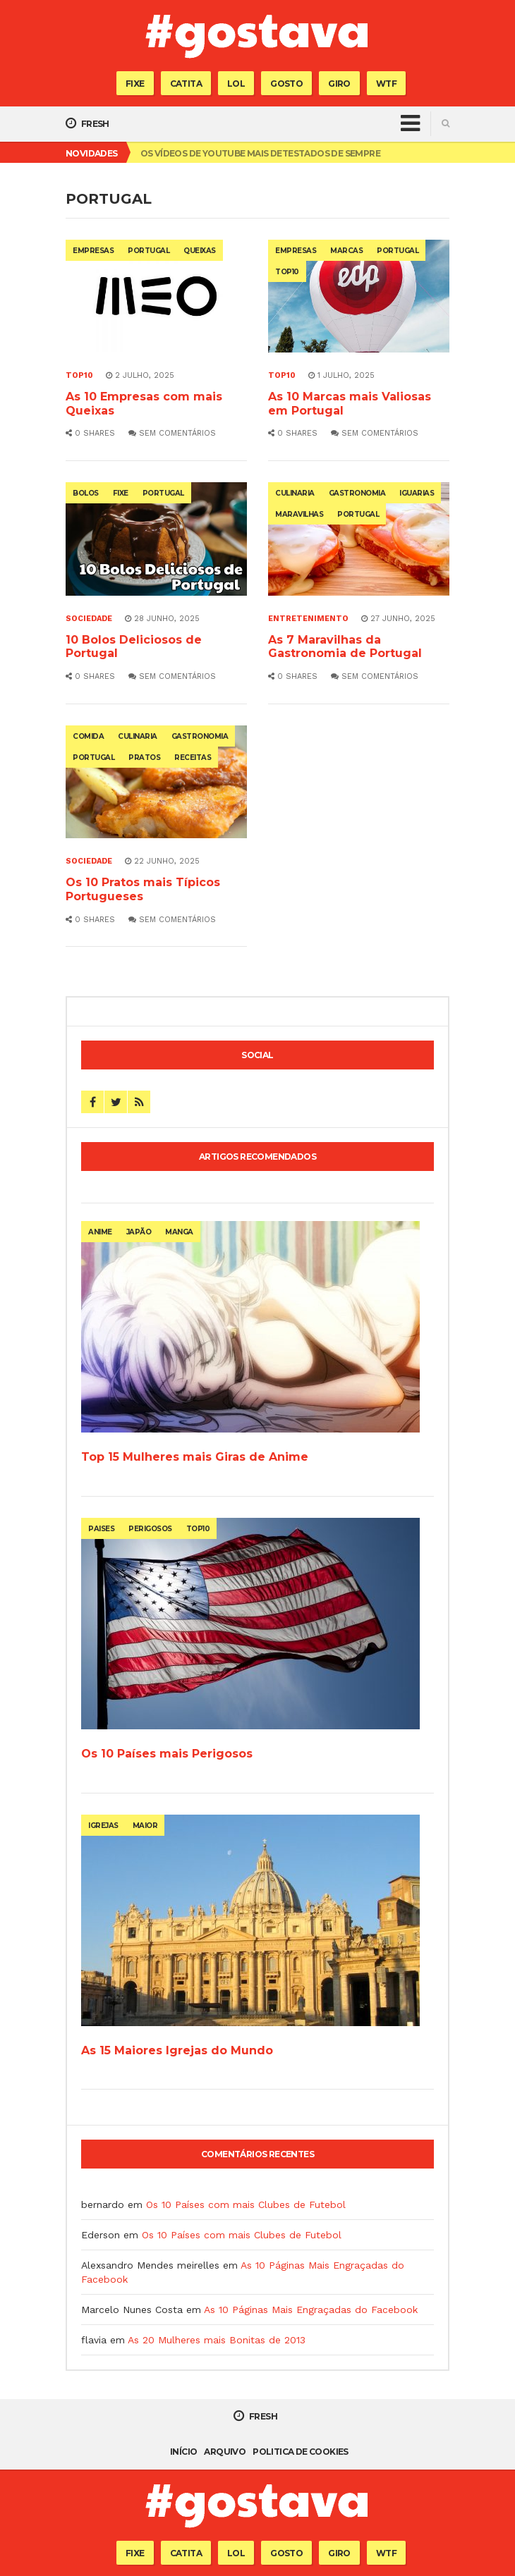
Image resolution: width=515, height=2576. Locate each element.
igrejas (103, 1825)
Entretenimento (308, 618)
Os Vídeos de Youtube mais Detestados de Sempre (260, 153)
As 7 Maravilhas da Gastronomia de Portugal (345, 647)
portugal (148, 250)
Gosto (286, 83)
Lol (236, 83)
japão (139, 1232)
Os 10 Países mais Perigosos (167, 1753)
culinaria (295, 493)
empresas (93, 250)
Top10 (79, 375)
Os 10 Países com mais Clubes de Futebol (246, 2204)
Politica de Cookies (301, 2451)
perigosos (150, 1528)
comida (88, 736)
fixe (120, 493)
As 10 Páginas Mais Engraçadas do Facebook (311, 2309)
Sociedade (89, 618)
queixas (199, 250)
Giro (339, 83)
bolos (86, 493)
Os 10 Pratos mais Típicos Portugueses (143, 889)
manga (179, 1232)
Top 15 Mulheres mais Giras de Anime (194, 1457)
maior (145, 1825)
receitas (192, 757)
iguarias (416, 493)
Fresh (87, 123)
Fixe (135, 83)
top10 (287, 271)
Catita (186, 83)
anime (100, 1232)
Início (183, 2451)
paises (101, 1528)
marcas (346, 250)
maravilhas (299, 514)
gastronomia (357, 493)
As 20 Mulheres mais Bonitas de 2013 (216, 2339)
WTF (386, 83)
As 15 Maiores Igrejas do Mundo (177, 2050)
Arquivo (225, 2451)
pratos (144, 757)
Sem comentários (172, 433)
